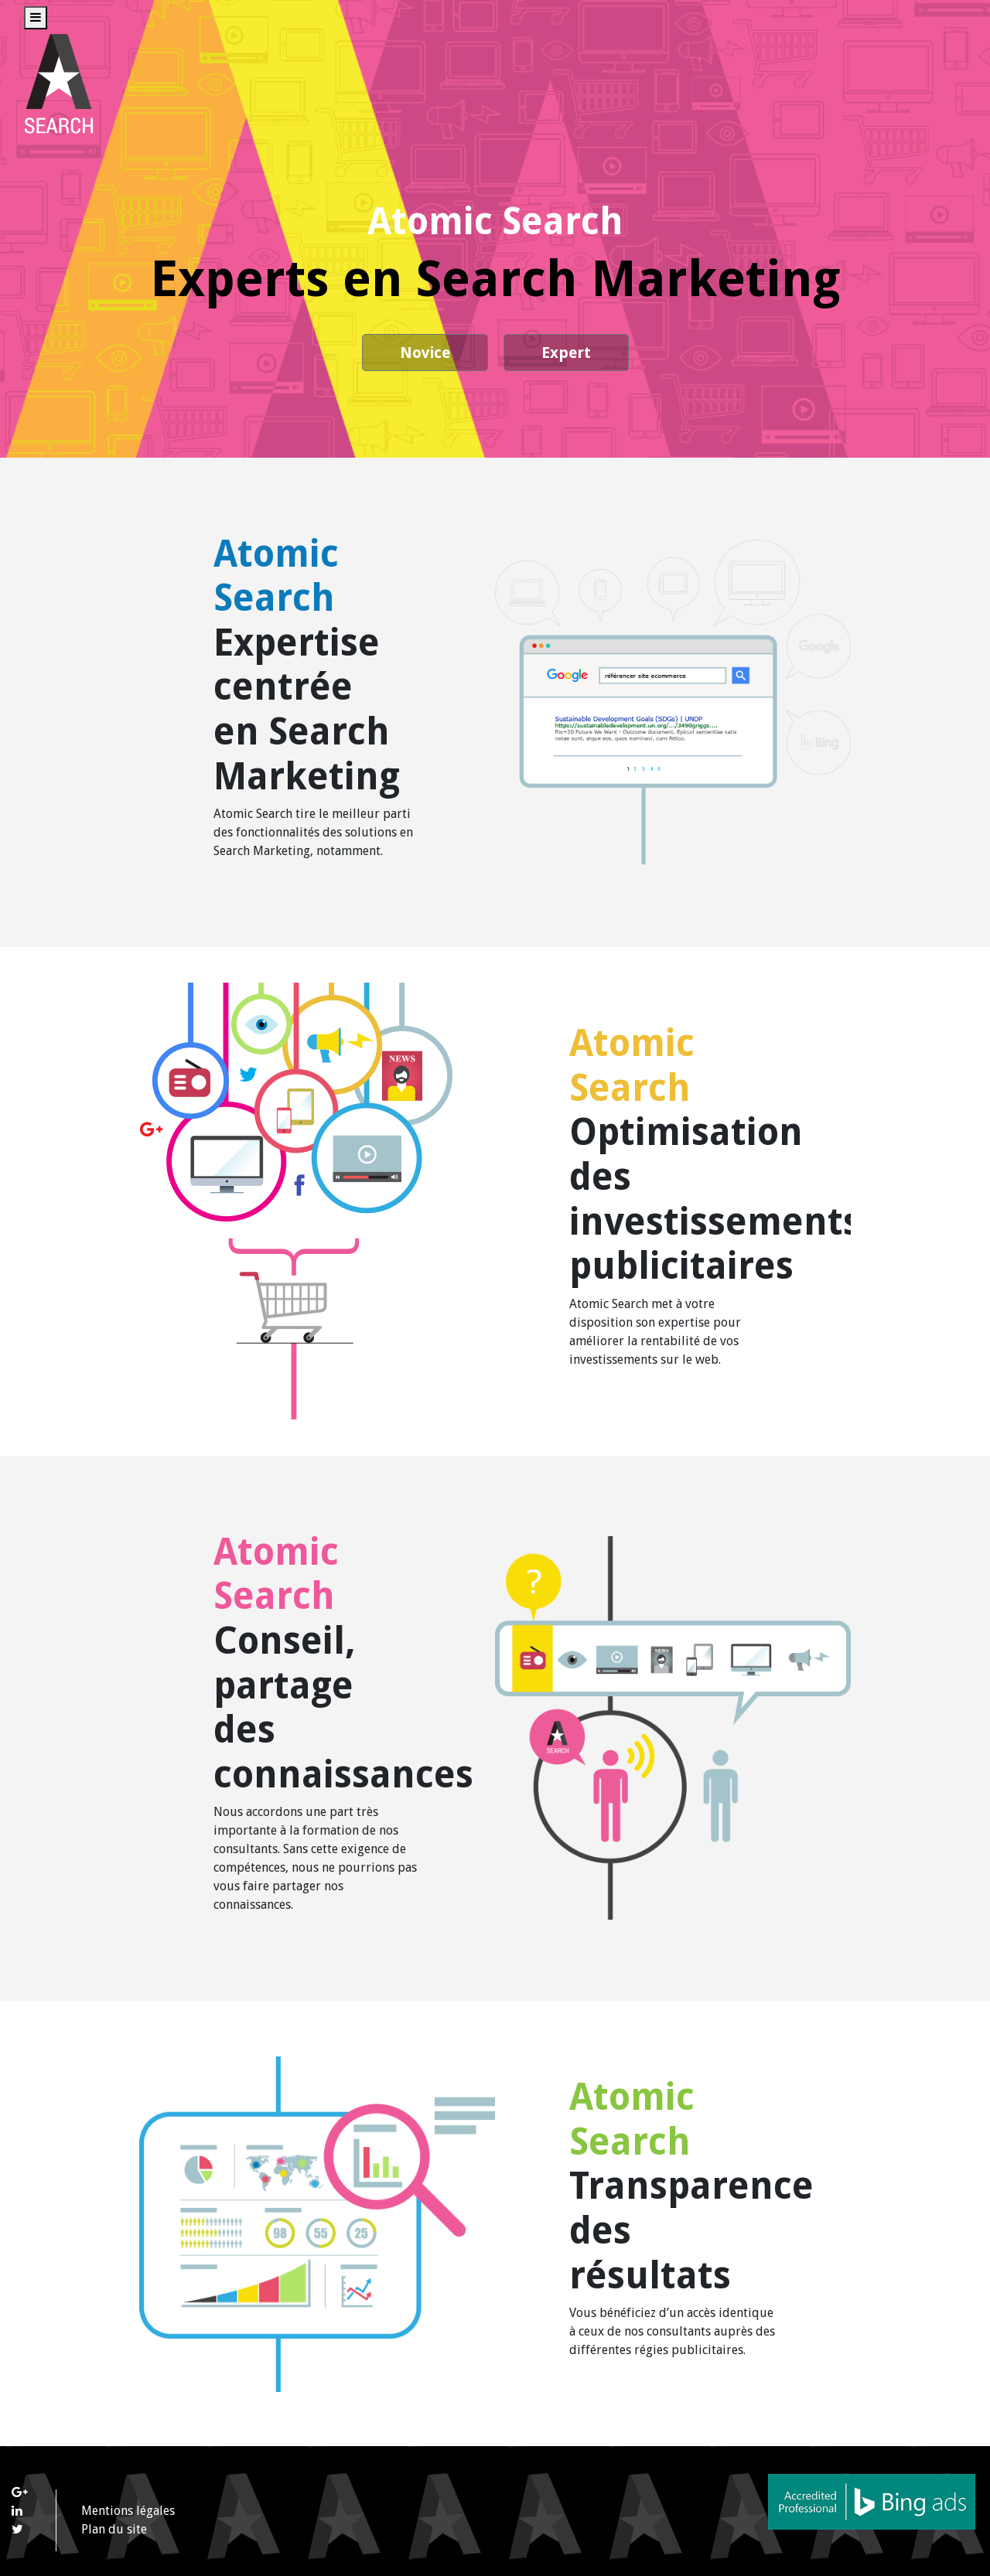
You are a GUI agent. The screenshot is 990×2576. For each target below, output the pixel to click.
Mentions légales (128, 2510)
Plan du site (114, 2529)
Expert (566, 352)
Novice (425, 352)
